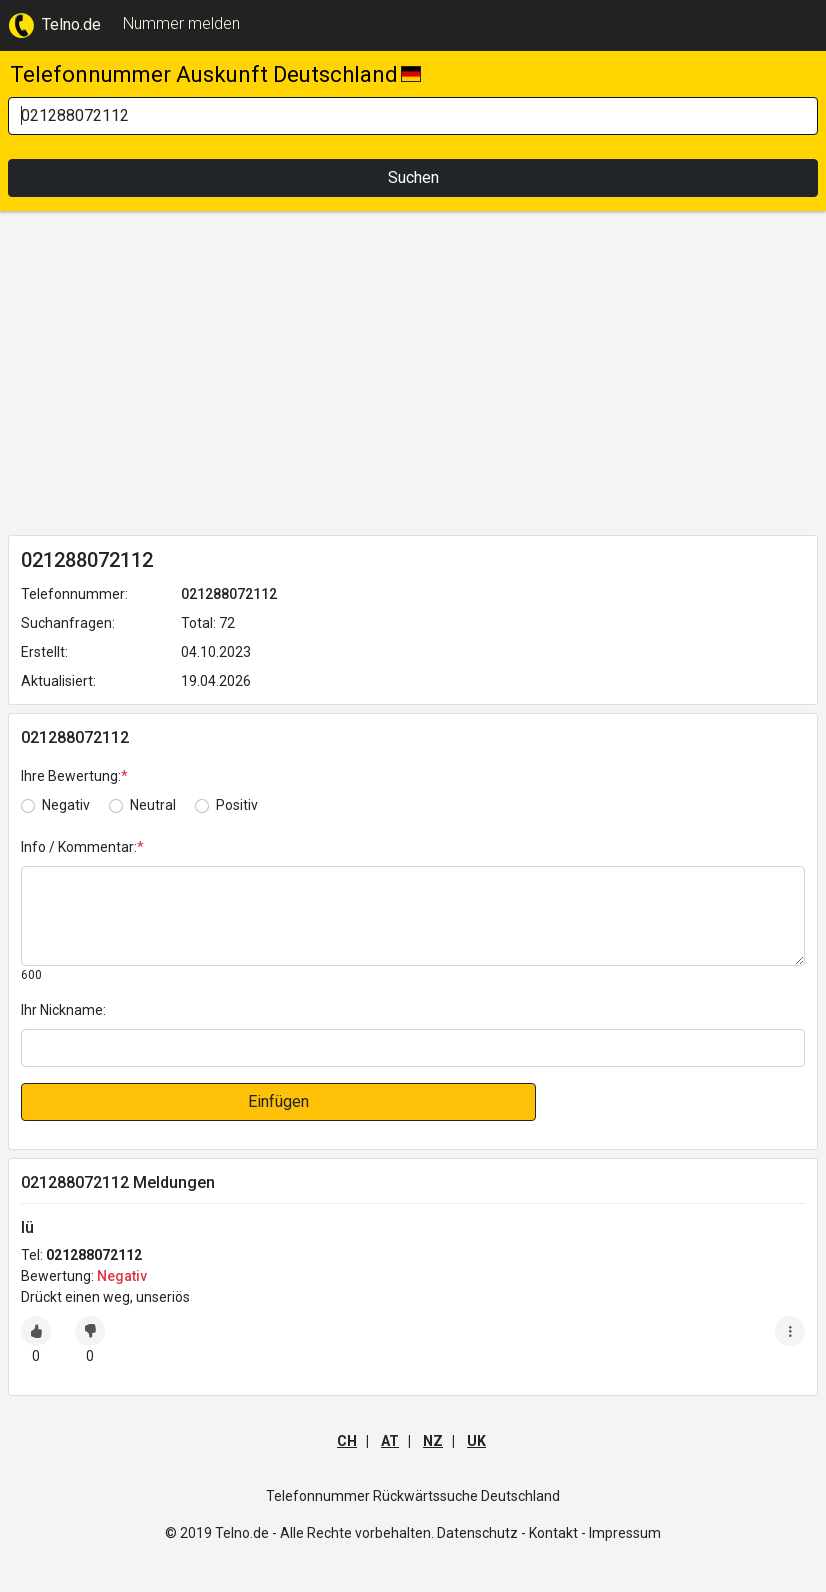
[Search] (413, 116)
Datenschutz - (481, 1533)
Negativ (66, 805)
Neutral (153, 805)
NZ (433, 1441)
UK (476, 1441)
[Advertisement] (413, 377)
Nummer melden (181, 23)
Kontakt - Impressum (595, 1533)
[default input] (413, 1048)
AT (390, 1441)
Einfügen (278, 1101)
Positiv (237, 805)
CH (347, 1441)
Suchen (413, 177)
